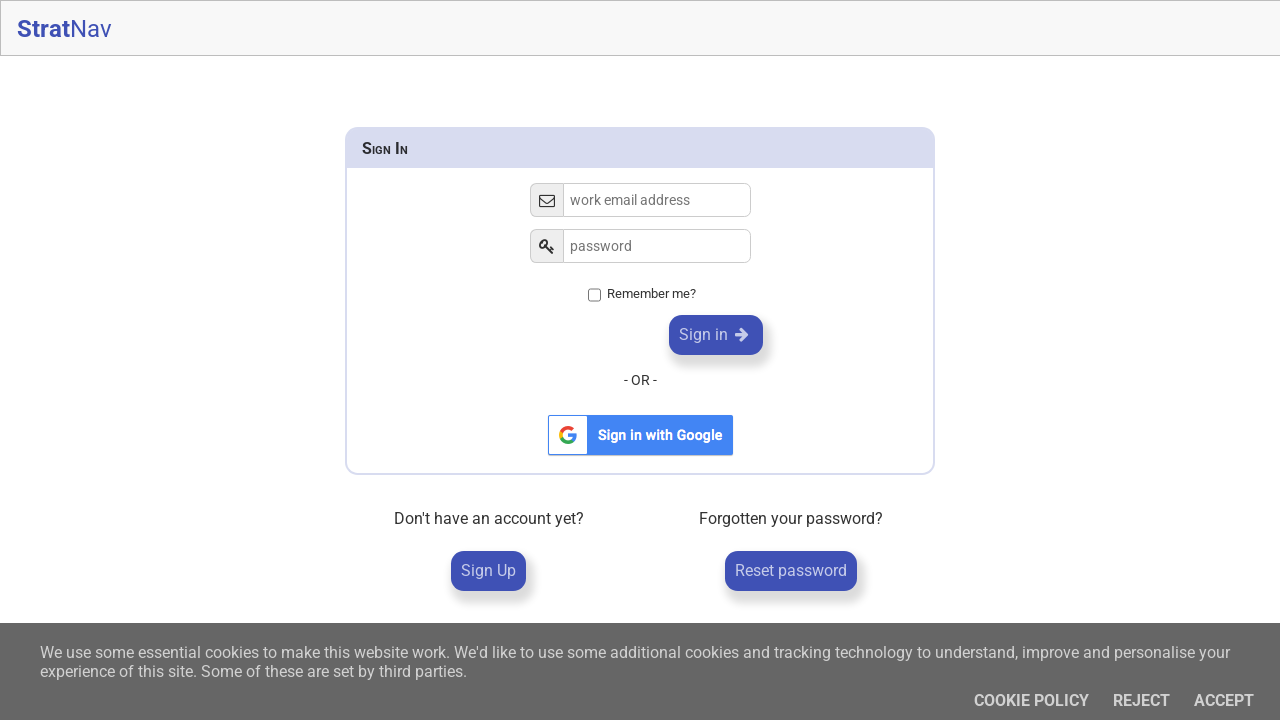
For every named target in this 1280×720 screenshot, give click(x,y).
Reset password (791, 570)
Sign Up (488, 570)
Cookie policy (1031, 700)
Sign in (716, 334)
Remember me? (651, 294)
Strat (64, 29)
